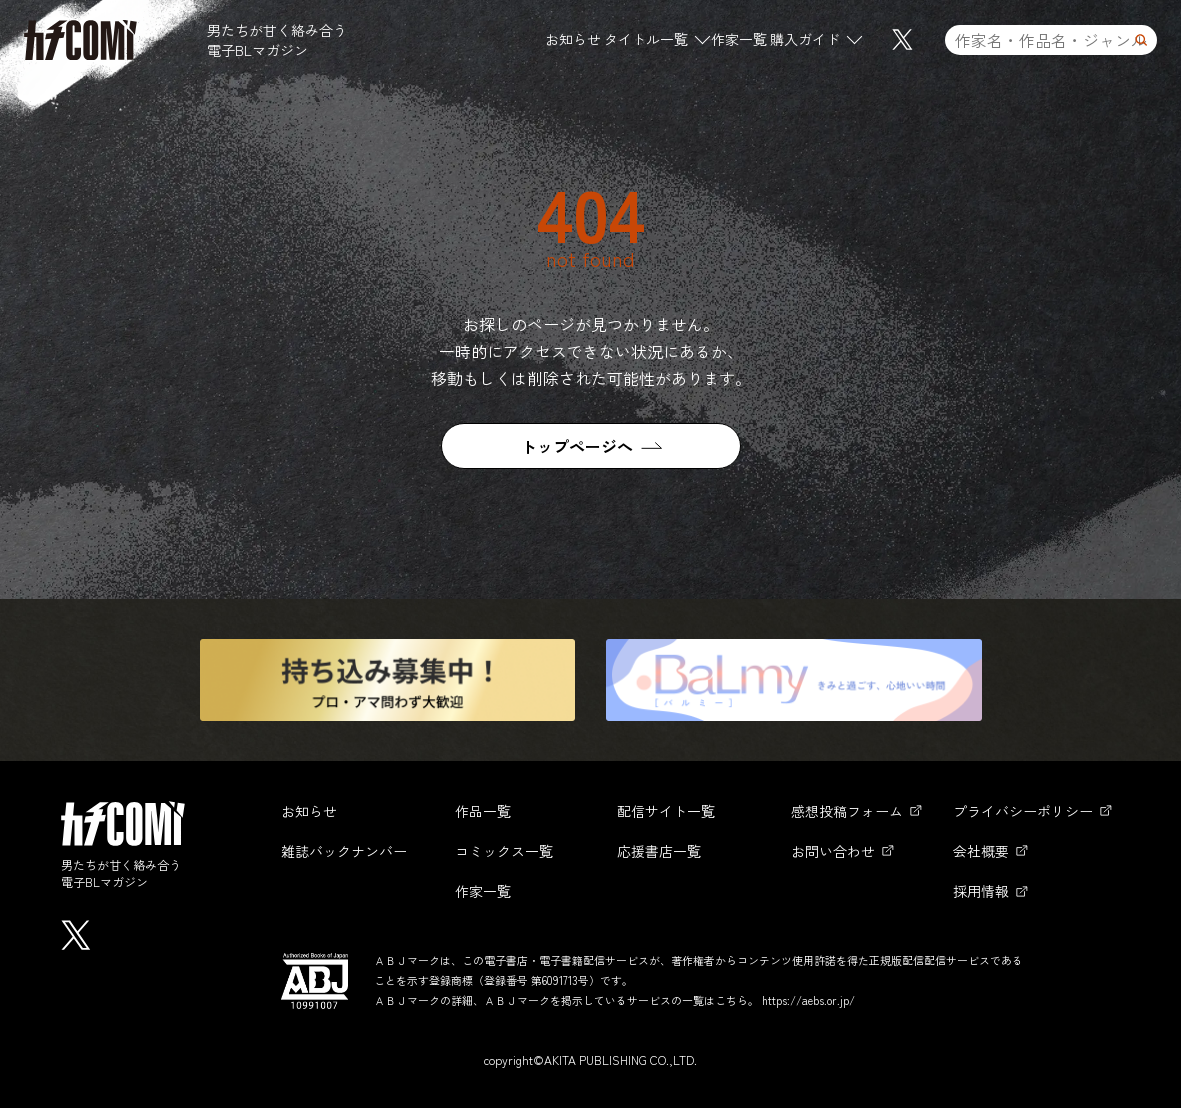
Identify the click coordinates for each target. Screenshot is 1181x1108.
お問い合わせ (833, 851)
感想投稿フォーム (847, 811)
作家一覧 (739, 39)
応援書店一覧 (659, 851)
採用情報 (981, 891)
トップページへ (577, 446)
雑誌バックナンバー (344, 851)
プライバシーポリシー (1023, 811)
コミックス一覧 (504, 851)
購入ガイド (805, 39)
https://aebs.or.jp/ (808, 1000)
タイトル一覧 (646, 39)
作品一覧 (483, 811)
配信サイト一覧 (666, 811)
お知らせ (573, 39)
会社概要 (981, 851)
